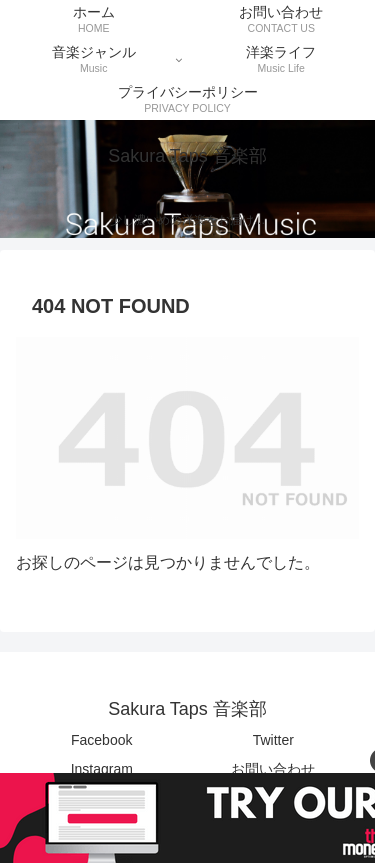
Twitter (273, 740)
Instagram (102, 769)
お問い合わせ (273, 769)
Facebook (101, 740)
